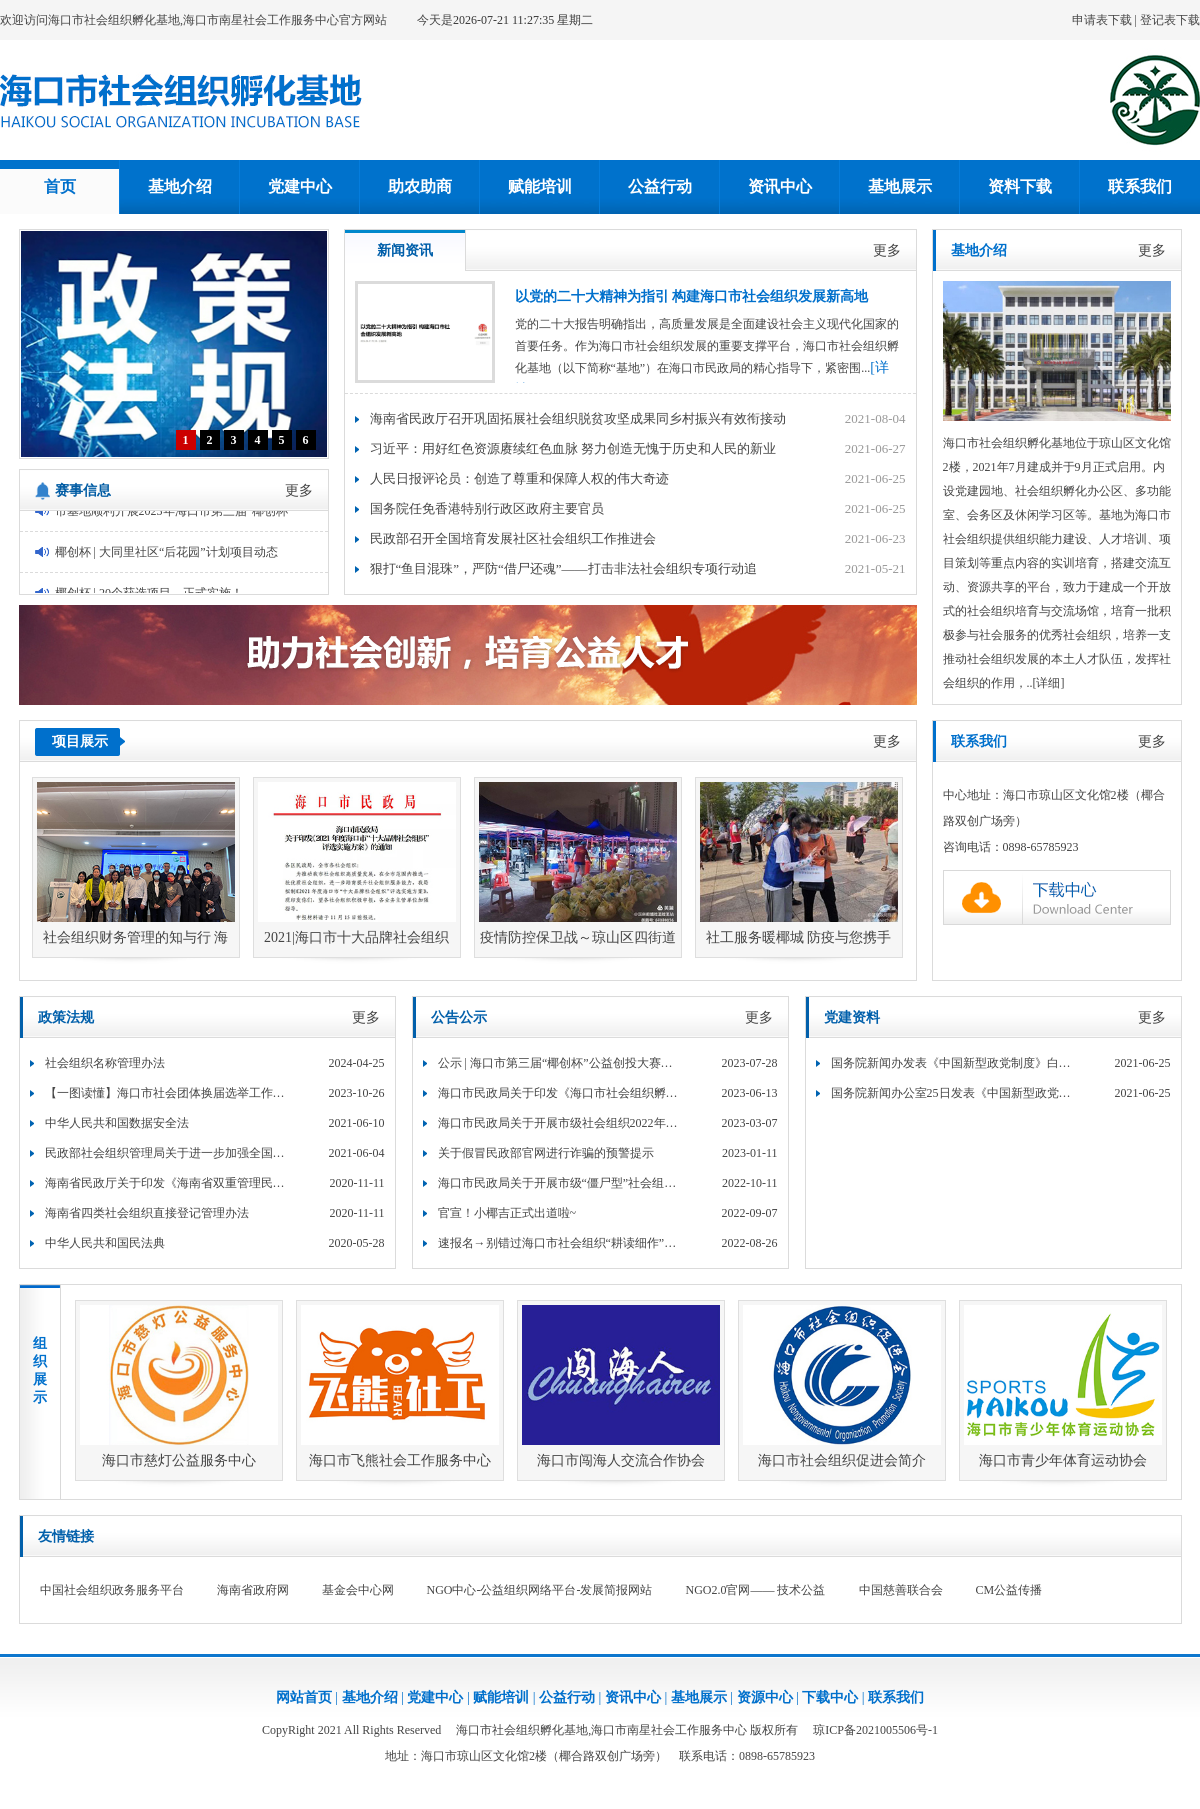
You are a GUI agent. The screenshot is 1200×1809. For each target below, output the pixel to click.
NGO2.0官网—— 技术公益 (756, 1590)
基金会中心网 (358, 1590)
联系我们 (1140, 186)
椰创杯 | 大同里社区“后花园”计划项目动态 (166, 556)
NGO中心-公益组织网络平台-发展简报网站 (540, 1590)
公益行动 (660, 186)
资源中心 (765, 1697)
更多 (299, 490)
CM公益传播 (1009, 1590)
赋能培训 (540, 186)
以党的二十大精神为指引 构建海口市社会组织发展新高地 (692, 296)
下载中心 (830, 1697)
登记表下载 (1170, 20)
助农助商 (420, 186)
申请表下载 (1102, 20)
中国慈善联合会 (901, 1590)
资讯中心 (780, 186)
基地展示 (900, 186)
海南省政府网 (253, 1590)
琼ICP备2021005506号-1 (875, 1730)
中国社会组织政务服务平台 (112, 1590)
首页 (60, 186)
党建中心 (300, 186)
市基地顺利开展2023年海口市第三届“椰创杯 (171, 515)
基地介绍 (180, 186)
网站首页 (304, 1697)
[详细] (1049, 683)
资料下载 (1020, 186)
